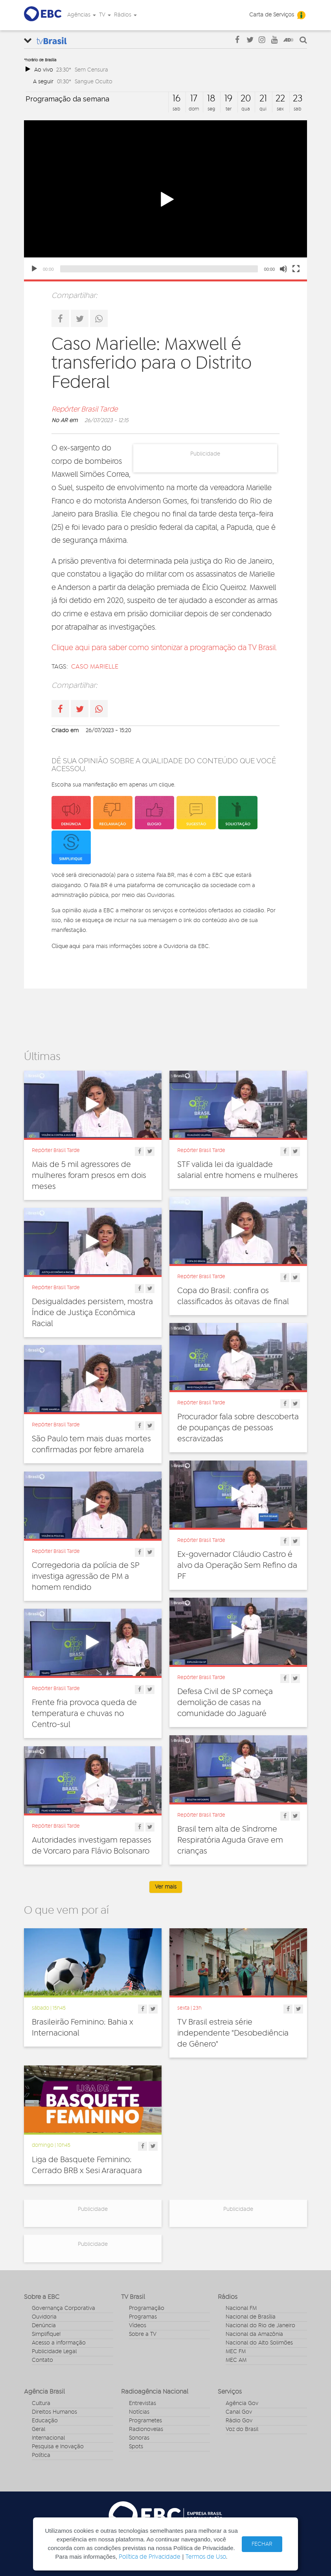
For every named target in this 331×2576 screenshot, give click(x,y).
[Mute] (283, 269)
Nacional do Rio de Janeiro (260, 2325)
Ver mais (166, 1887)
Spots (136, 2446)
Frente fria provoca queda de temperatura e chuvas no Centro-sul (84, 1714)
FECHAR (262, 2544)
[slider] (159, 268)
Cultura (41, 2403)
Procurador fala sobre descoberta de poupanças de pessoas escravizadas (238, 1428)
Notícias (139, 2412)
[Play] (34, 269)
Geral (38, 2429)
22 (280, 98)
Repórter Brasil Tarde (84, 409)
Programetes (145, 2420)
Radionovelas (146, 2429)
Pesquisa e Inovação (58, 2446)
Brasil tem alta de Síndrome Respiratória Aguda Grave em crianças (230, 1840)
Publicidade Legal (54, 2351)
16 (176, 98)
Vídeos (137, 2325)
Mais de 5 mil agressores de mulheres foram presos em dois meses (89, 1176)
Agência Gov (242, 2403)
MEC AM (236, 2360)
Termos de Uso (206, 2557)
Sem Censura (91, 70)
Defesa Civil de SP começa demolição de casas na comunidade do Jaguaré (225, 1703)
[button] (165, 199)
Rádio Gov (239, 2420)
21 (263, 98)
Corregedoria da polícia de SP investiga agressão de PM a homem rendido (85, 1576)
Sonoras (139, 2438)
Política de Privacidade (149, 2557)
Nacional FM (241, 2308)
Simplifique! (46, 2334)
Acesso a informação (59, 2343)
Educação (45, 2420)
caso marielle (94, 666)
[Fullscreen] (296, 269)
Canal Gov (239, 2412)
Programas (143, 2317)
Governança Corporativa (63, 2308)
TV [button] (105, 15)
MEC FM (236, 2351)
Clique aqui (65, 946)
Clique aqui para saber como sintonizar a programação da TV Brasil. (164, 648)
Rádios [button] (125, 15)
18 (211, 98)
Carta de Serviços (271, 15)
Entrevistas (142, 2403)
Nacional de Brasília (251, 2317)
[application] (165, 199)
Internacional (48, 2438)
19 (228, 98)
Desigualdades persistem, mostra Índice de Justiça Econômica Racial (92, 1313)
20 (246, 98)
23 (297, 98)
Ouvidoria (44, 2317)
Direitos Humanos (54, 2412)
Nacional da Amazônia (254, 2334)
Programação (146, 2308)
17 (193, 98)
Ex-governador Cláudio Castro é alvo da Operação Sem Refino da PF (237, 1565)
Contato (42, 2360)
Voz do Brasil (242, 2429)
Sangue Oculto (93, 82)
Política (41, 2455)
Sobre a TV (142, 2334)
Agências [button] (81, 15)
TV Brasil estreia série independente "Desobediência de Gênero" (233, 2033)
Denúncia (44, 2325)
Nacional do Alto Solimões (259, 2343)
